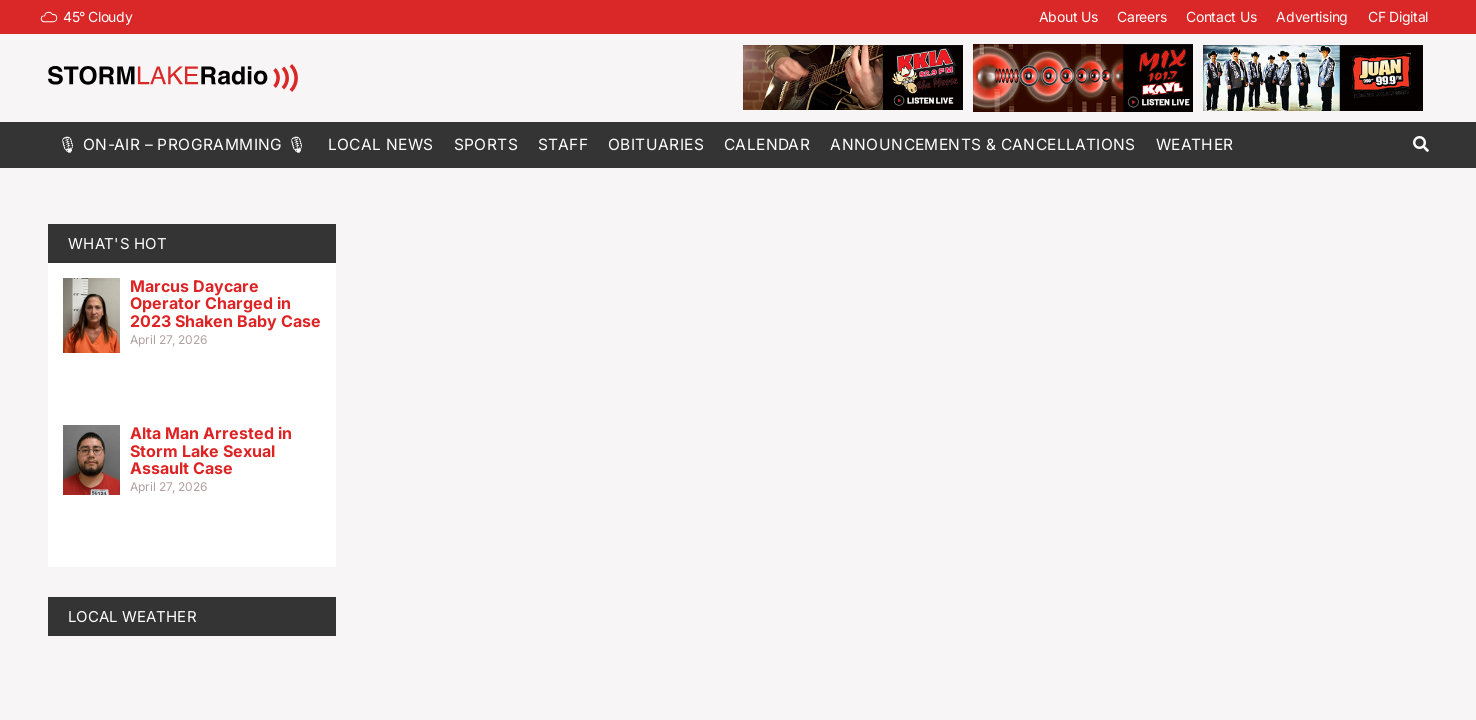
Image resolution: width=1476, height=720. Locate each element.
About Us (1068, 16)
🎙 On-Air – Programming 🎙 (183, 144)
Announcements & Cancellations (983, 144)
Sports (486, 144)
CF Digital (1398, 16)
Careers (1141, 16)
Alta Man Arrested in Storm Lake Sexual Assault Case (211, 450)
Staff (563, 144)
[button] (1420, 144)
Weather (1195, 144)
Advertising (1312, 16)
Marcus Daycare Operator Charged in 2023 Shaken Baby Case (225, 303)
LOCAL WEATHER (132, 616)
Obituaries (656, 144)
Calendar (767, 144)
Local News (381, 144)
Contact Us (1221, 16)
